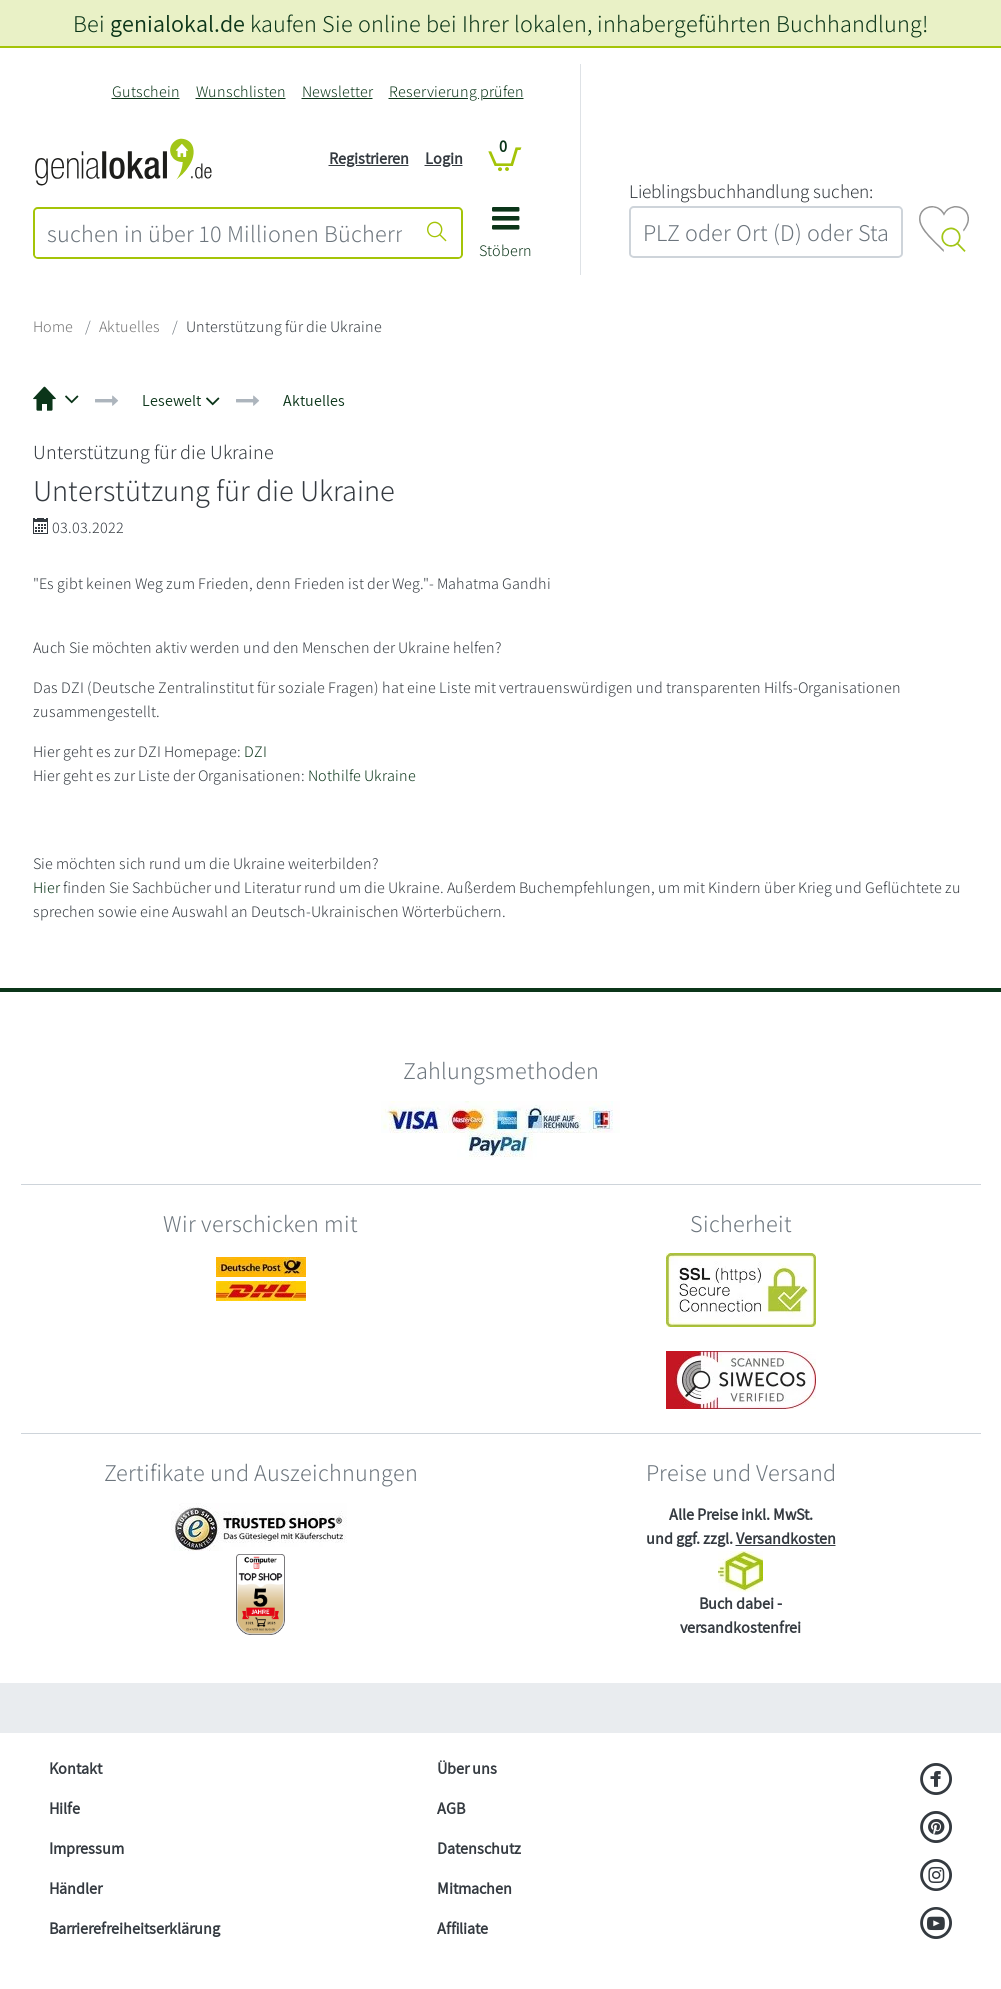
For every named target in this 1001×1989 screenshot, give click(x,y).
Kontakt (75, 1768)
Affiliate (462, 1928)
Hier (46, 887)
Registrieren (369, 158)
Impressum (86, 1848)
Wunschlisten (241, 91)
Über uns (467, 1768)
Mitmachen (474, 1888)
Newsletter (337, 91)
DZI (255, 751)
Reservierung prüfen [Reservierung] (456, 91)
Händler (75, 1888)
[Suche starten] (437, 233)
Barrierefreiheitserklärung (134, 1928)
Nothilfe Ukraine (362, 775)
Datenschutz (479, 1848)
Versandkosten (786, 1538)
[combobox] (224, 233)
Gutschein (146, 91)
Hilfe (64, 1808)
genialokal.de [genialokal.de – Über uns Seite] (177, 23)
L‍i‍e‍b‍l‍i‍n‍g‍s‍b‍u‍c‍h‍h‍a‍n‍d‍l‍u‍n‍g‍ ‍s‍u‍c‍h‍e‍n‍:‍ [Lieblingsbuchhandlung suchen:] (751, 191)
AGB (451, 1808)
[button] (505, 239)
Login (444, 158)
